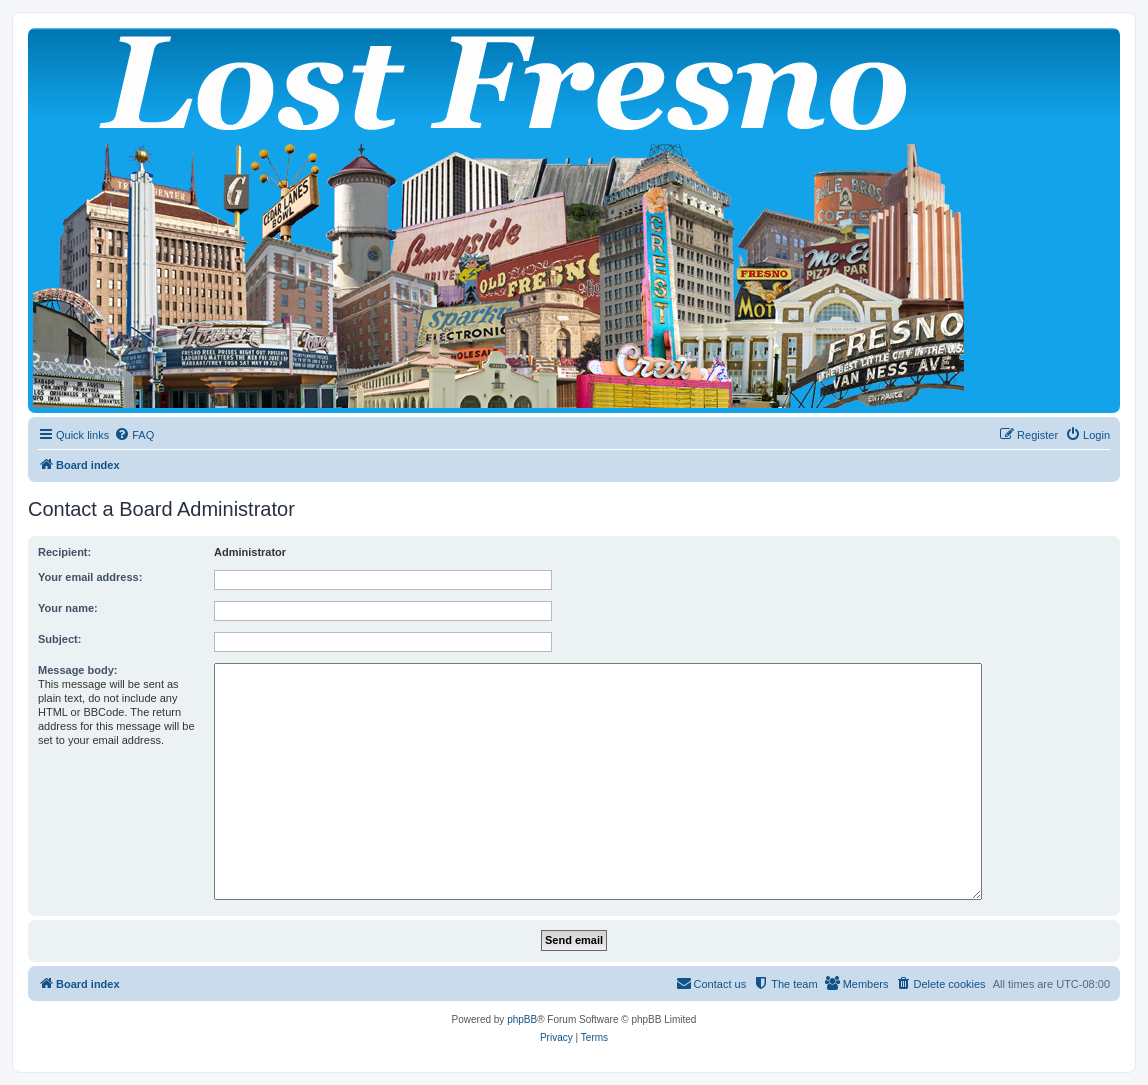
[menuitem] (134, 435)
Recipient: (64, 552)
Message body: (77, 670)
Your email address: (90, 577)
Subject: (59, 639)
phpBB (522, 1019)
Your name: (68, 608)
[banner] (574, 220)
